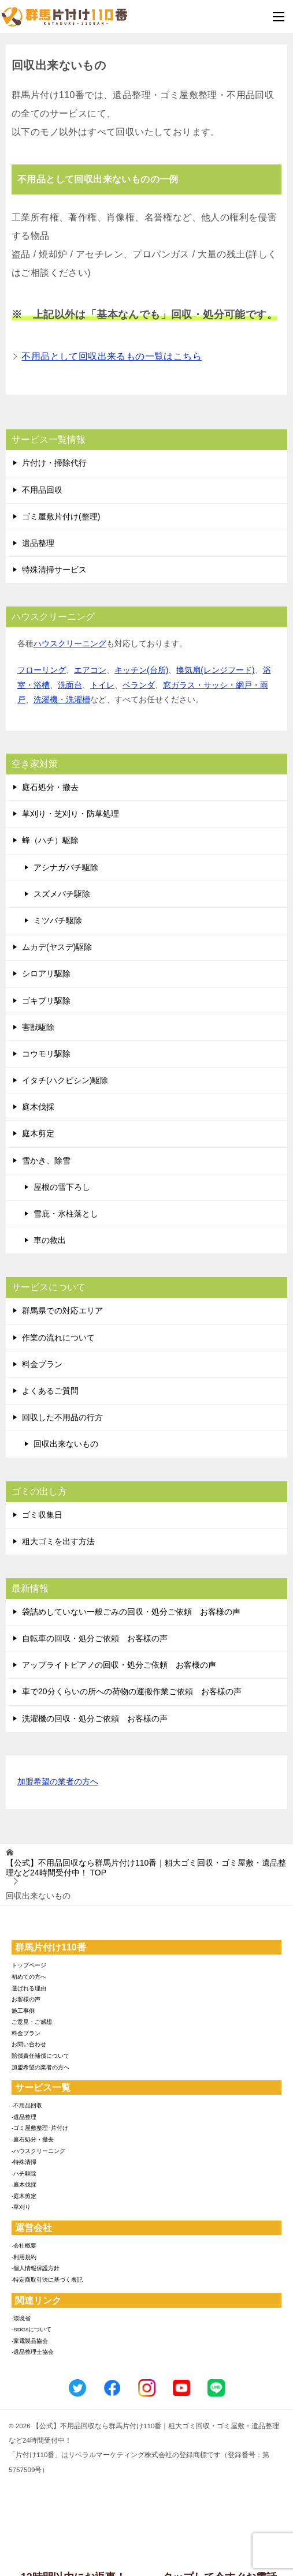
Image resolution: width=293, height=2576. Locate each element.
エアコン (90, 670)
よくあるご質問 (50, 1390)
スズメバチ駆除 (62, 893)
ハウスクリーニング (70, 643)
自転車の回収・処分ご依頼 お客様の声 (95, 1638)
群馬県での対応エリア (62, 1310)
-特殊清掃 (24, 2162)
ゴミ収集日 (42, 1514)
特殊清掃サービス (54, 569)
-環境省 (21, 2318)
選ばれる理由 (29, 1988)
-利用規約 (24, 2257)
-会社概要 (24, 2245)
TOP (146, 1867)
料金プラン (42, 1364)
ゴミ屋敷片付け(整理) (61, 516)
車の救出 (50, 1240)
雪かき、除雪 (46, 1160)
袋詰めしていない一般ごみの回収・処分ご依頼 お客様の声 (131, 1611)
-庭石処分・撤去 (33, 2139)
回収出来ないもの (66, 1443)
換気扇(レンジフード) (215, 670)
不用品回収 (42, 490)
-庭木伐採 (24, 2184)
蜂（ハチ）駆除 (50, 840)
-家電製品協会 (30, 2341)
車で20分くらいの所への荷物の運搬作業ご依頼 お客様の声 (132, 1691)
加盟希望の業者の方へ (57, 1782)
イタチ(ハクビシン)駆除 (65, 1080)
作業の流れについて (58, 1337)
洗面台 (70, 685)
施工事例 (23, 2011)
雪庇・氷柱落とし (66, 1213)
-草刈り (21, 2207)
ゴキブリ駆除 (46, 1000)
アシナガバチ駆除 (66, 867)
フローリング (41, 670)
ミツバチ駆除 (58, 920)
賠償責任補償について (40, 2056)
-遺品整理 (24, 2117)
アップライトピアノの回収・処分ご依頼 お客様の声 (119, 1664)
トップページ (29, 1965)
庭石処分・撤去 (50, 787)
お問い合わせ (29, 2044)
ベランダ (139, 685)
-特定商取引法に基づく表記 (47, 2280)
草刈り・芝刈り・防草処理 (70, 813)
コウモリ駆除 (46, 1053)
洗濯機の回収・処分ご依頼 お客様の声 (95, 1718)
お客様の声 (26, 1999)
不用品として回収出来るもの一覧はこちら (111, 356)
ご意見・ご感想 (32, 2022)
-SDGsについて (31, 2329)
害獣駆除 (38, 1027)
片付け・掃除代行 (54, 462)
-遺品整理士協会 (33, 2352)
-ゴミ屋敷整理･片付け (40, 2128)
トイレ (102, 685)
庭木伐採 (38, 1106)
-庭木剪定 (24, 2196)
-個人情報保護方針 (36, 2268)
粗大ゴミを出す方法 (58, 1541)
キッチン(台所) (141, 670)
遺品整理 (38, 543)
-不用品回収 (27, 2105)
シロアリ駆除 (46, 973)
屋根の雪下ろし (62, 1187)
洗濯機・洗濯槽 (62, 699)
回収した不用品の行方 (62, 1417)
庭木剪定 (38, 1133)
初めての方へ (29, 1977)
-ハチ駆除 (24, 2173)
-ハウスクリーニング (38, 2151)
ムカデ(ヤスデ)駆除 (57, 947)
